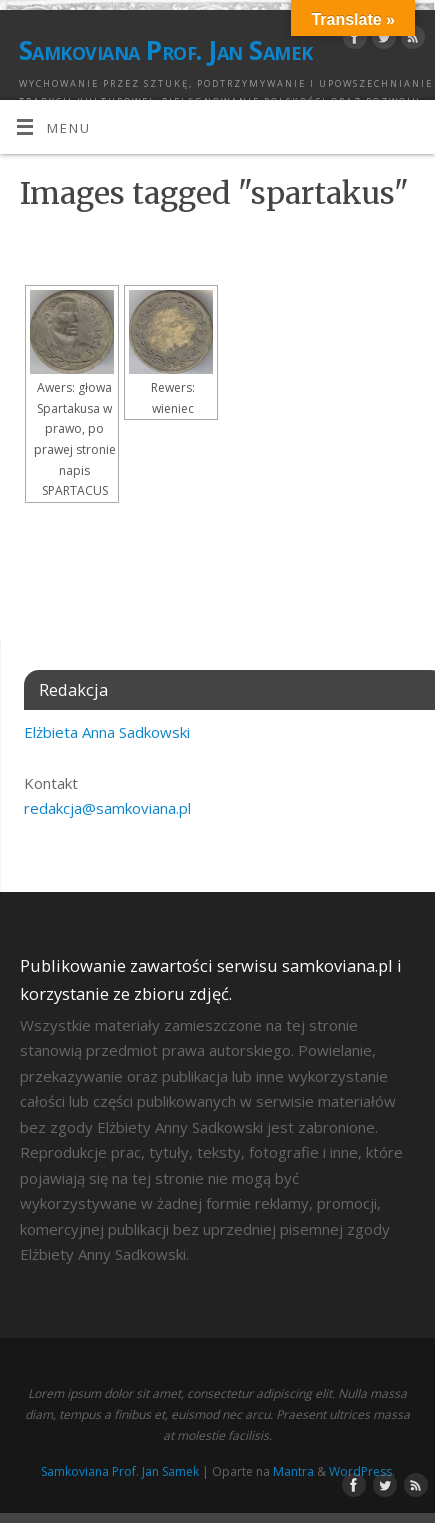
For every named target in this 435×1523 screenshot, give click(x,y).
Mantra (293, 1471)
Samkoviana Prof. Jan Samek (165, 50)
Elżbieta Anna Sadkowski (107, 732)
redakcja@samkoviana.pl (107, 808)
